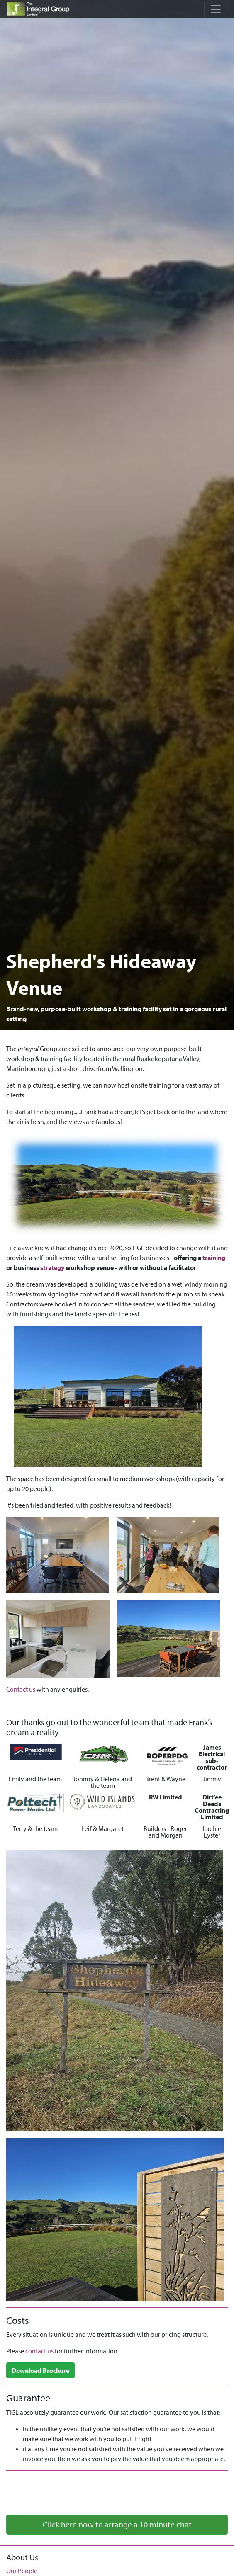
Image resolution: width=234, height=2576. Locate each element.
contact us (39, 2351)
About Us (22, 2557)
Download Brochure (40, 2370)
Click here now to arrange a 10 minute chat (117, 2524)
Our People (21, 2570)
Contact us (20, 1689)
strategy (52, 1267)
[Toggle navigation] (215, 9)
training (213, 1257)
